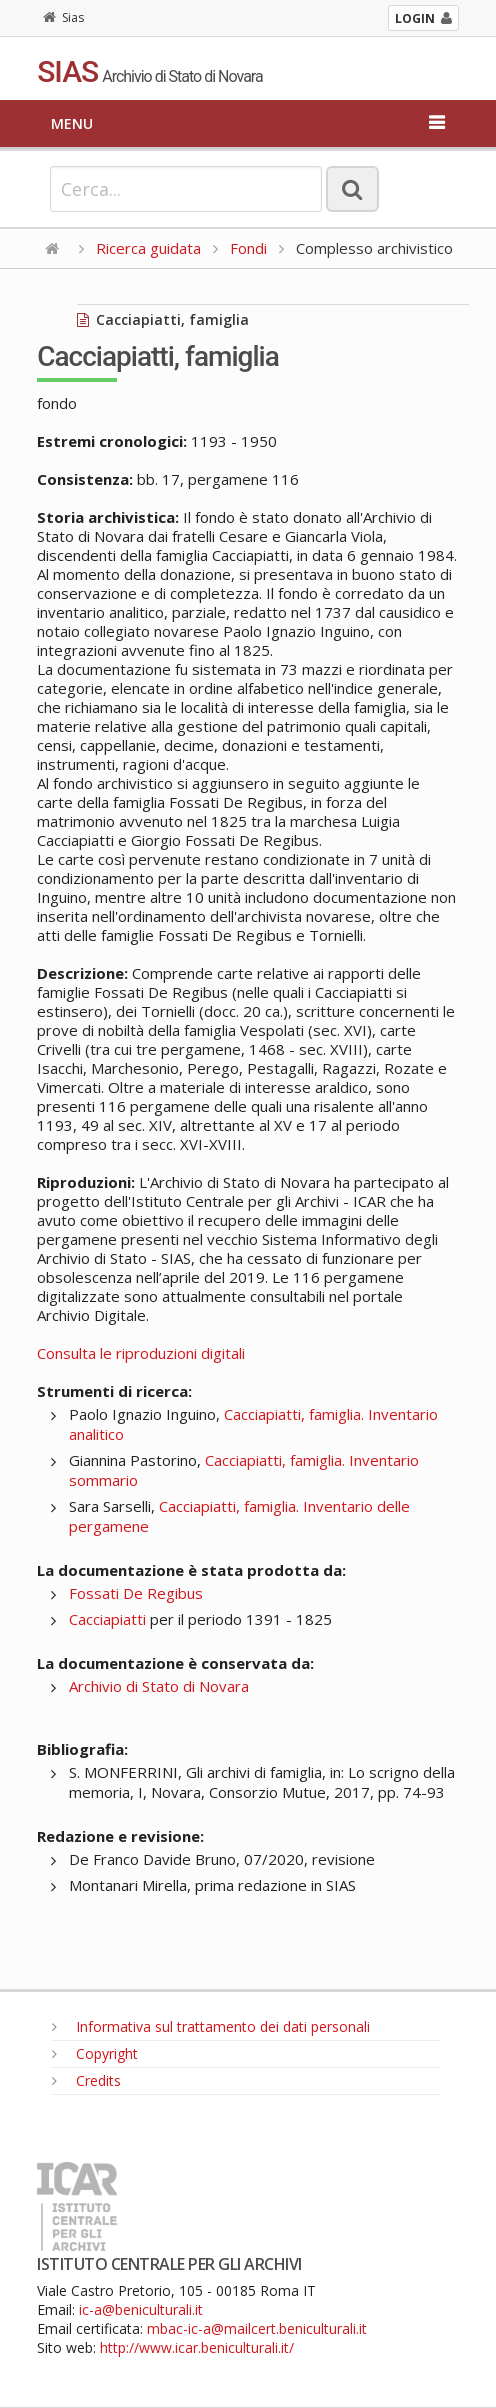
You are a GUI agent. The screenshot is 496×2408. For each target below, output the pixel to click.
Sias (63, 17)
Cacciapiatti (107, 1619)
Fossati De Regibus (136, 1593)
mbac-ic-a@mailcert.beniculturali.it (257, 2328)
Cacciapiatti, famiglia (163, 319)
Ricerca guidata (148, 248)
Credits (86, 2080)
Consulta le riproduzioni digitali (141, 1353)
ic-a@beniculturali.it (141, 2309)
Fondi (248, 248)
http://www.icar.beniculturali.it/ (197, 2347)
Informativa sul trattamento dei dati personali (211, 2026)
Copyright (95, 2053)
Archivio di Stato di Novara (159, 1686)
